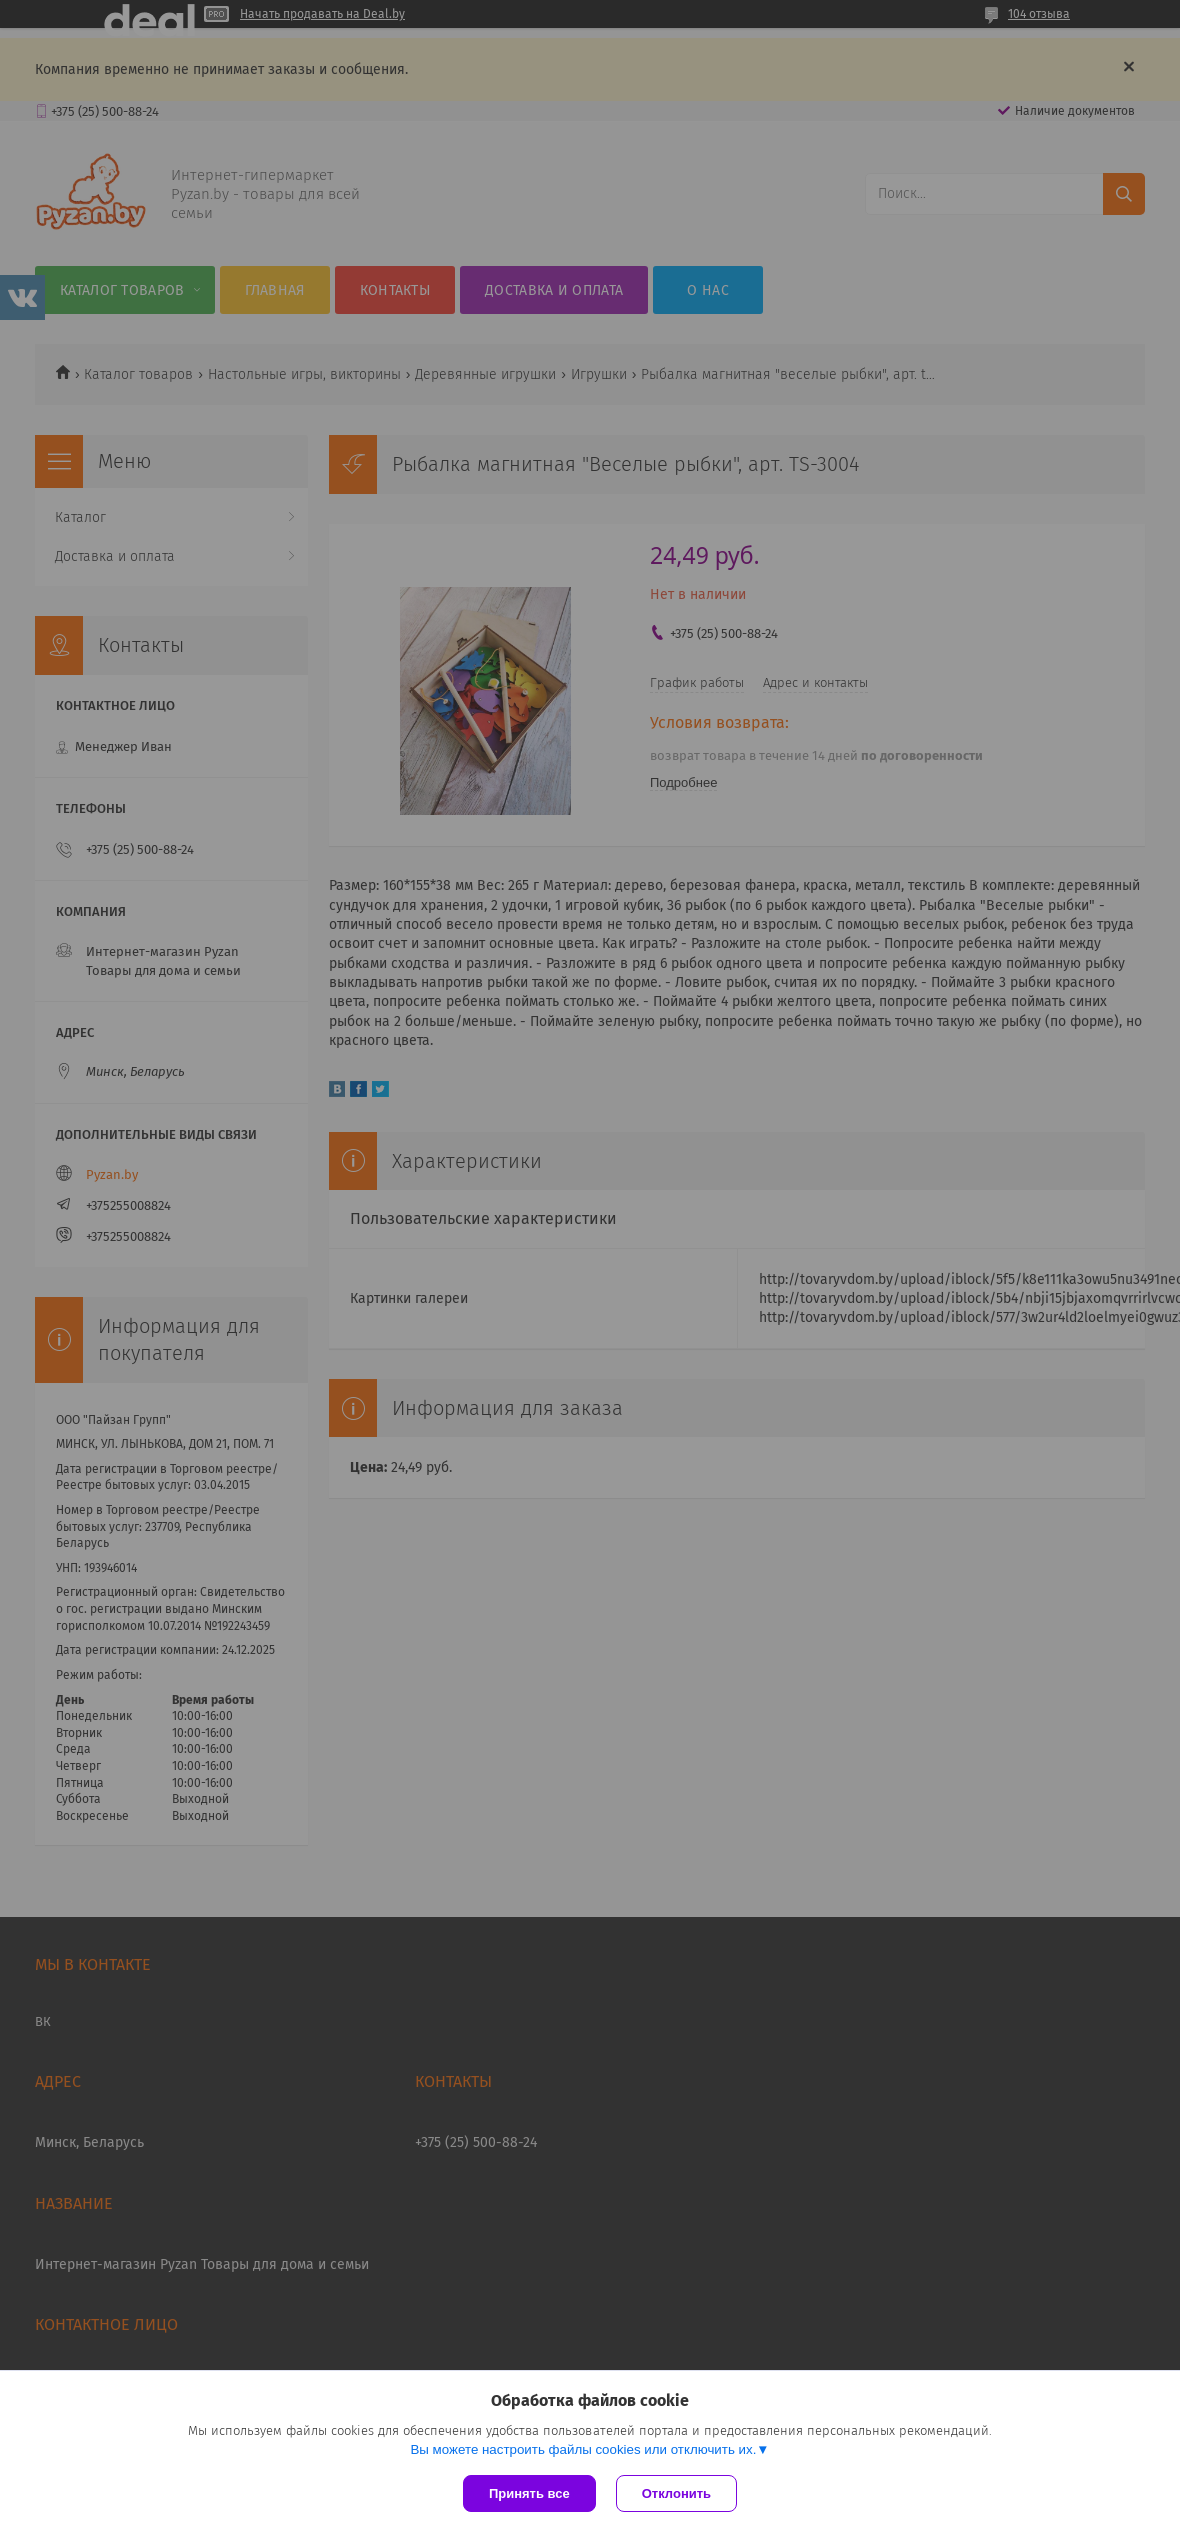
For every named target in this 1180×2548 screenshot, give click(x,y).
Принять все (529, 2493)
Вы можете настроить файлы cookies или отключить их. (583, 2449)
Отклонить (676, 2493)
